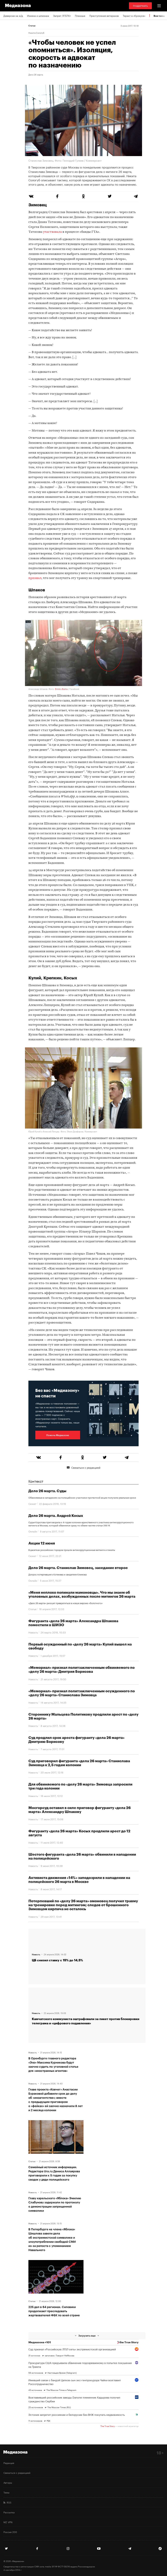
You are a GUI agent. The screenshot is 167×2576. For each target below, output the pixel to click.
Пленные (80, 15)
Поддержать (140, 5)
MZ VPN (7, 2522)
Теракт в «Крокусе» (134, 15)
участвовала (52, 232)
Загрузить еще (87, 2335)
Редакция (8, 2463)
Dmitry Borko (61, 688)
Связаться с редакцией (83, 1467)
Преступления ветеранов (104, 15)
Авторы (7, 2482)
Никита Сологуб (36, 32)
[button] (159, 5)
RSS (7, 2502)
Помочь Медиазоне (57, 1435)
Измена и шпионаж (38, 15)
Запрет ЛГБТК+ (62, 15)
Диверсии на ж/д (13, 15)
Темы (6, 2492)
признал (34, 578)
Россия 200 (10, 2532)
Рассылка (9, 2512)
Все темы (159, 15)
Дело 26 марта (35, 74)
